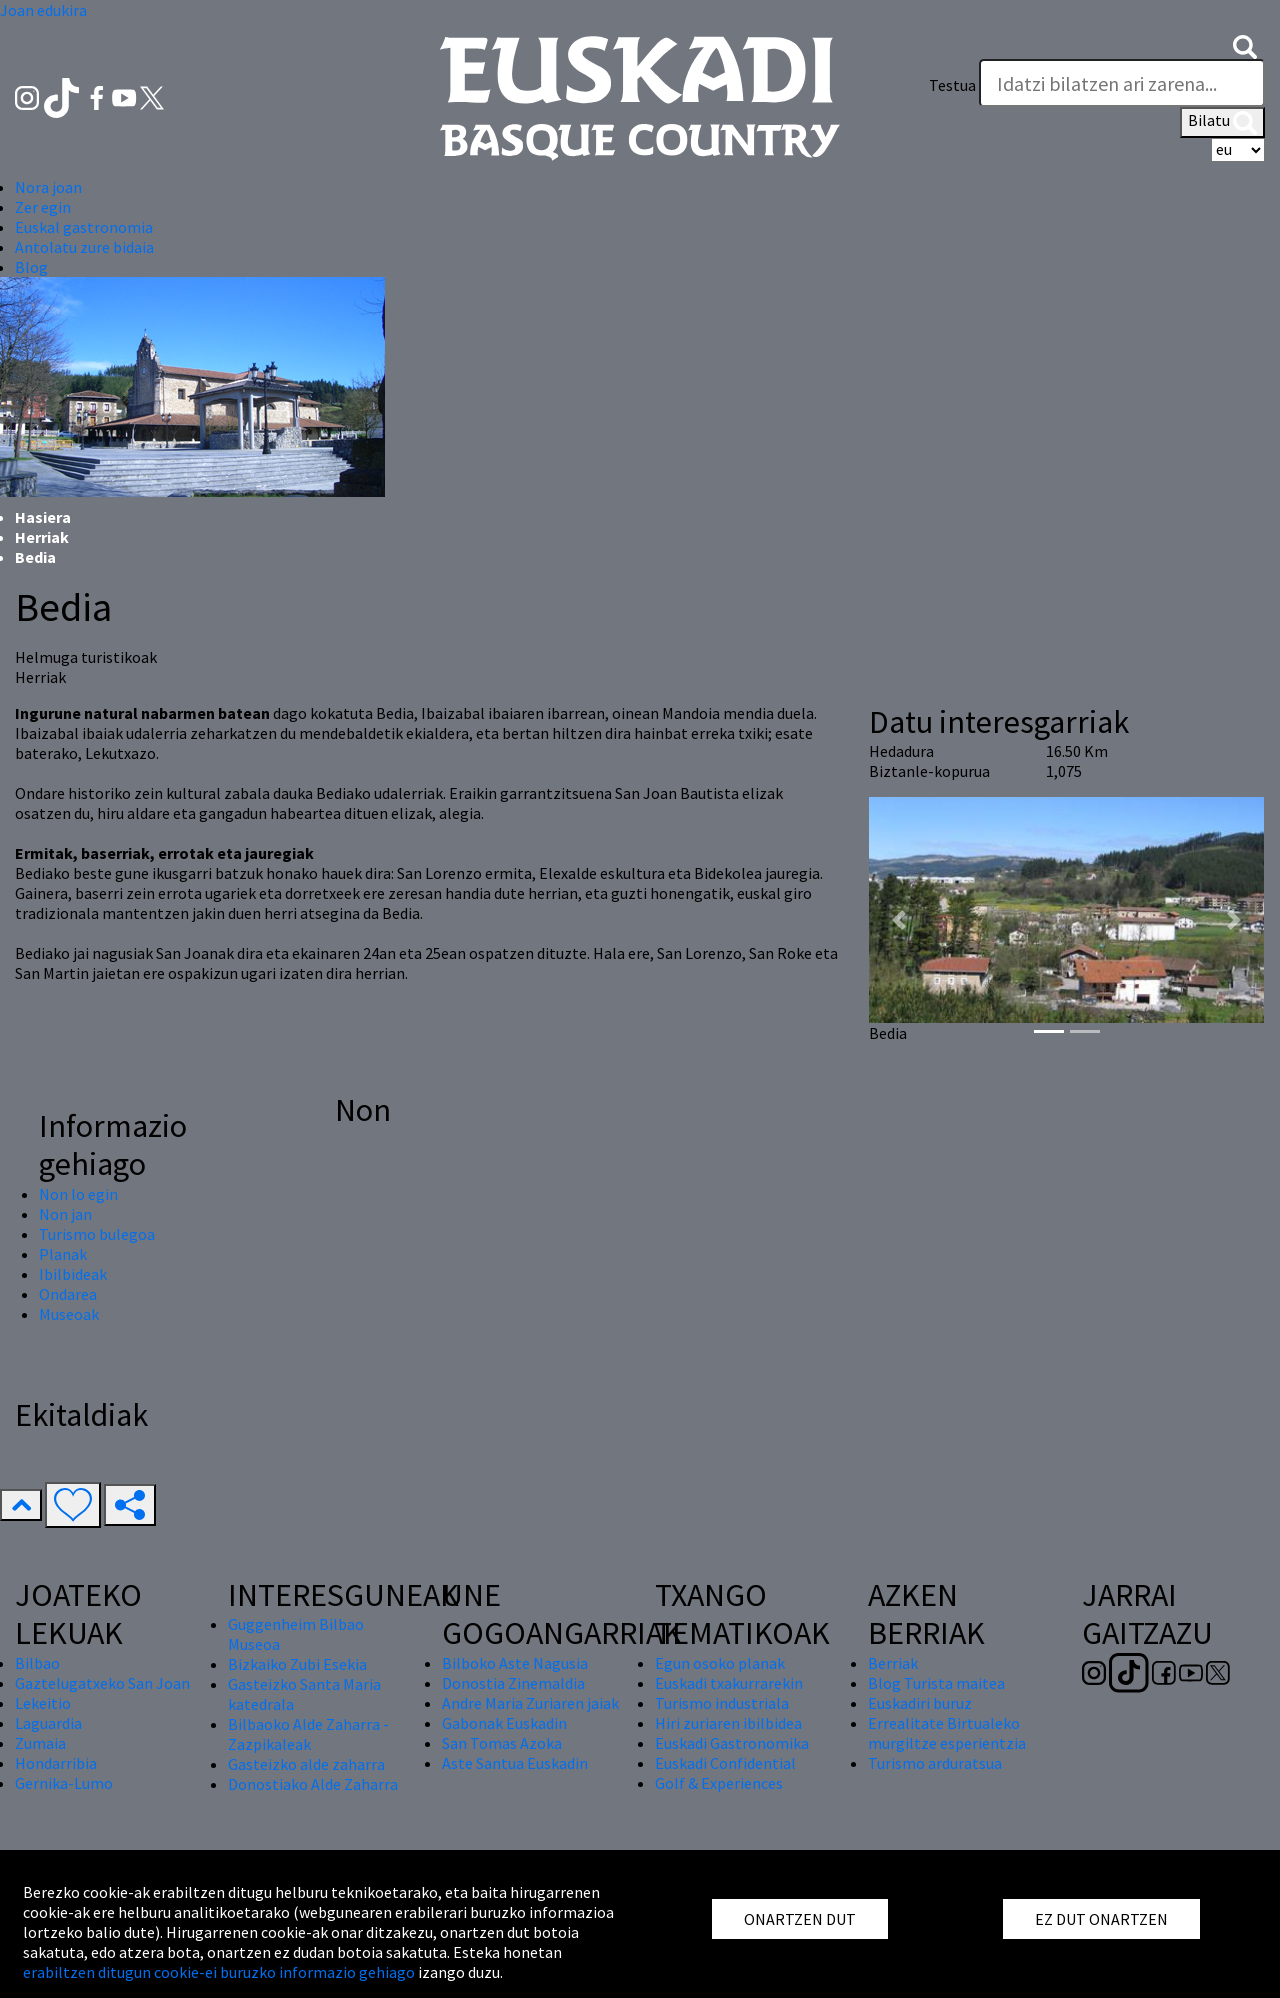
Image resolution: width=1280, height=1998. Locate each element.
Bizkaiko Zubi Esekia (297, 1664)
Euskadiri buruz (920, 1703)
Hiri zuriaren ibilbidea (728, 1723)
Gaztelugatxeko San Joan (102, 1683)
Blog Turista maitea (936, 1683)
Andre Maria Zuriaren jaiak (530, 1703)
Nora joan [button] (48, 187)
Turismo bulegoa (97, 1234)
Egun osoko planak (720, 1663)
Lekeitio (43, 1703)
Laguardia (48, 1723)
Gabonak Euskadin (504, 1723)
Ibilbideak (73, 1274)
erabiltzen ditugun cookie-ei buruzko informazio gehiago (219, 1972)
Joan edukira (43, 10)
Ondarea (68, 1294)
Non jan (65, 1214)
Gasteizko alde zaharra (306, 1764)
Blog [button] (31, 267)
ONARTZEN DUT (800, 1919)
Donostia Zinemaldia (513, 1683)
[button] (1245, 45)
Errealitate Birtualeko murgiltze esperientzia (947, 1733)
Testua (952, 85)
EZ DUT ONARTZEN (1101, 1919)
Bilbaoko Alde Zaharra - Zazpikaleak (308, 1734)
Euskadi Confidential (725, 1763)
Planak (63, 1254)
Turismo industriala (722, 1703)
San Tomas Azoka (502, 1743)
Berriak (893, 1663)
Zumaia (40, 1743)
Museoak (69, 1314)
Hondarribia (56, 1763)
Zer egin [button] (43, 207)
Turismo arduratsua (935, 1763)
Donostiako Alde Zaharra (313, 1784)
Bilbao (37, 1663)
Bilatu (1222, 122)
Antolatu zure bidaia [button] (84, 247)
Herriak (42, 537)
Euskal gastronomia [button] (84, 227)
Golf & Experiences (719, 1783)
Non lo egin (78, 1194)
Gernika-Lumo (64, 1783)
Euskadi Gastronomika (732, 1743)
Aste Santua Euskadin (515, 1763)
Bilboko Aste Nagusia (515, 1663)
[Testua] (1122, 83)
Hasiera (43, 517)
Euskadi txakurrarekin (729, 1683)
